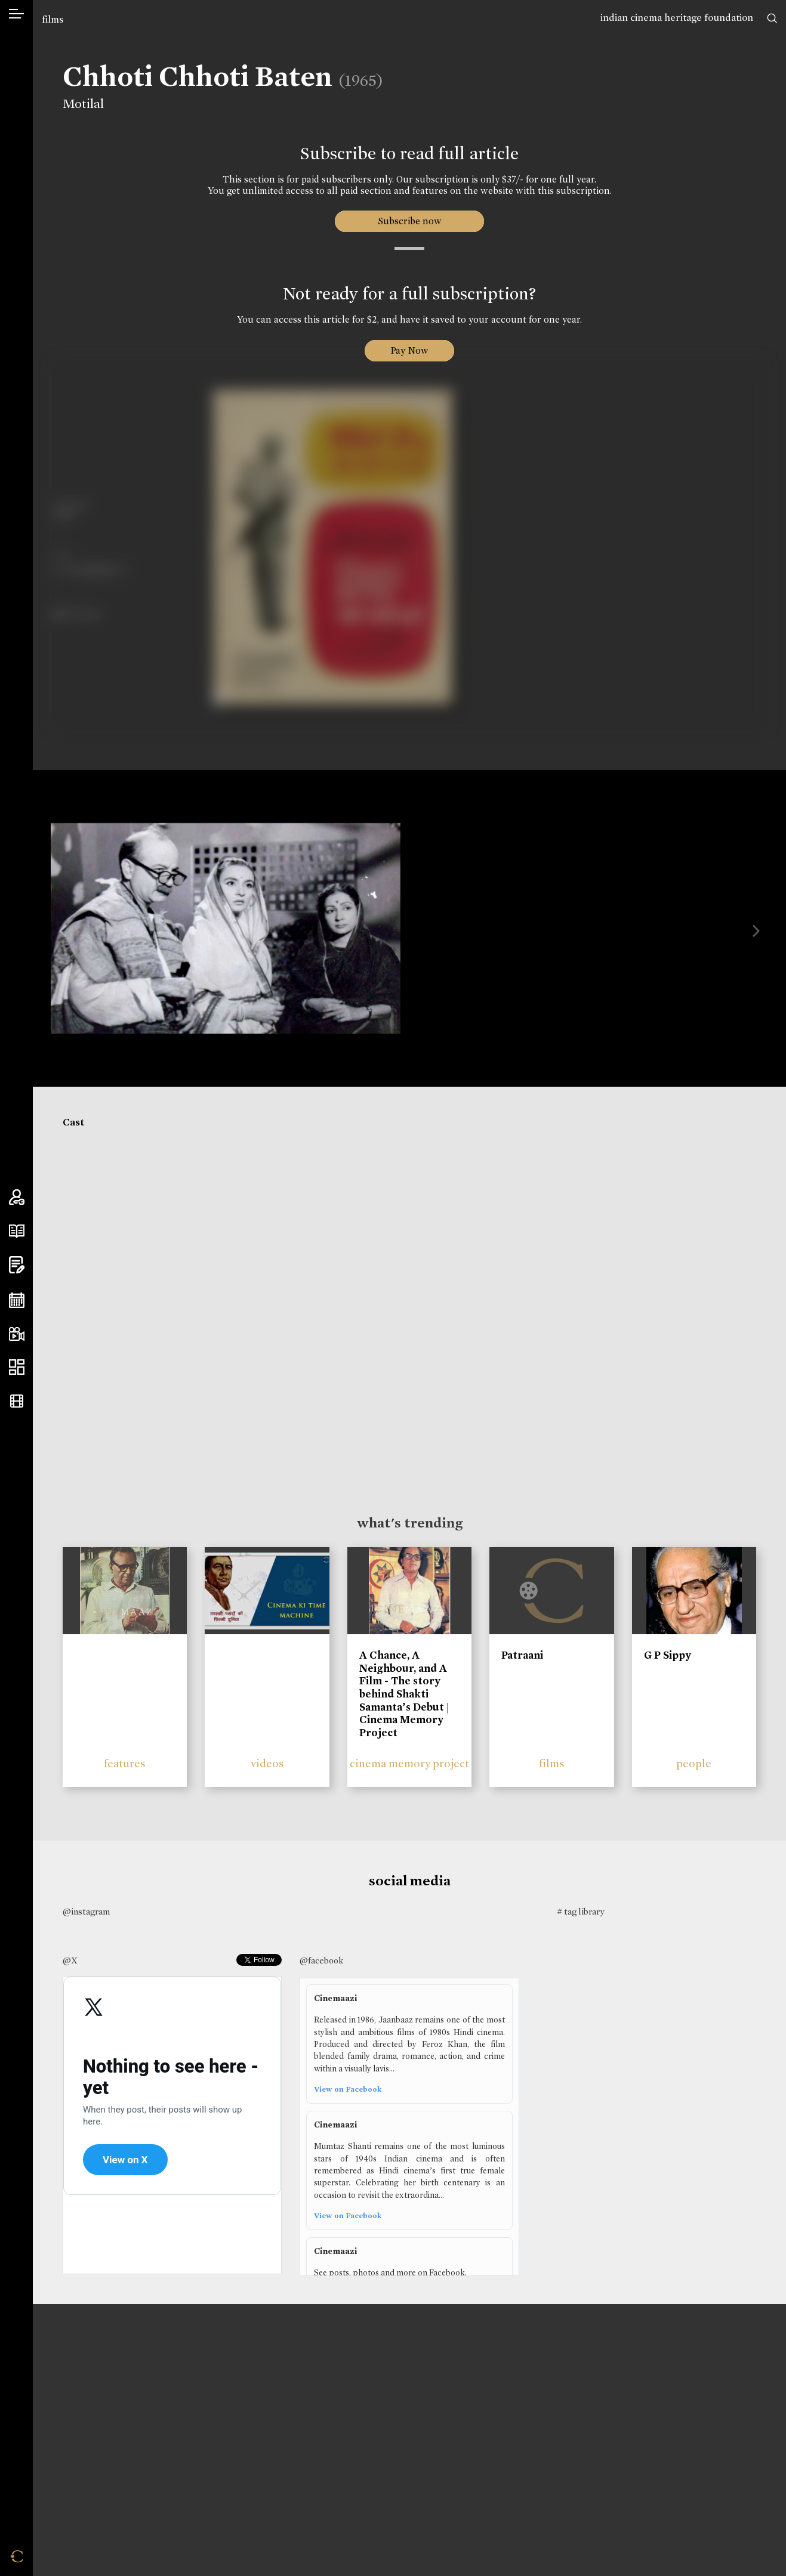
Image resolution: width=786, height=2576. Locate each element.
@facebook (321, 1960)
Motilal (76, 104)
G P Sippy (667, 1655)
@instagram (86, 1911)
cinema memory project (409, 1763)
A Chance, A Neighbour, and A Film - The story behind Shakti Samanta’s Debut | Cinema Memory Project (404, 1694)
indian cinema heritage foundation (676, 17)
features (125, 1763)
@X (70, 1960)
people (693, 1763)
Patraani (522, 1655)
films (52, 19)
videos (267, 1763)
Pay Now (409, 350)
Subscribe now (410, 221)
